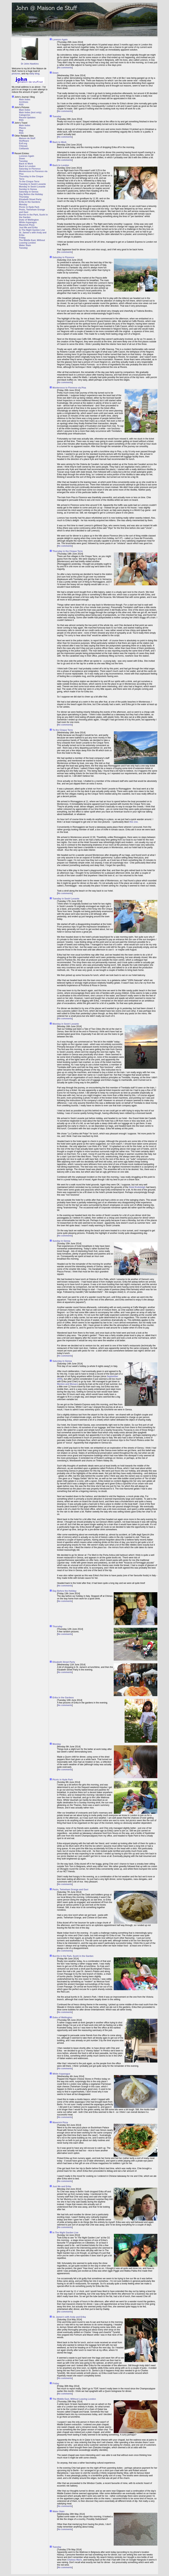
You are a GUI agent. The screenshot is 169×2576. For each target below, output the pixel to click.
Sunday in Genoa (28, 189)
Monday (23, 204)
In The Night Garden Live (32, 230)
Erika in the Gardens (29, 202)
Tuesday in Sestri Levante (32, 184)
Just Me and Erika (28, 227)
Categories (24, 115)
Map (21, 130)
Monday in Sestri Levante (32, 186)
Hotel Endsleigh (137, 1187)
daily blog (34, 73)
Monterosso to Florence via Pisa (69, 387)
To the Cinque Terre (29, 181)
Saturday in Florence (30, 169)
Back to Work (26, 163)
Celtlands (24, 148)
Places (22, 128)
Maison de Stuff (27, 138)
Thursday (24, 197)
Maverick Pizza (27, 225)
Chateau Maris (74, 2560)
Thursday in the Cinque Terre (68, 551)
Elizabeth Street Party (30, 199)
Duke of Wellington (29, 220)
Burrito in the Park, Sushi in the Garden (73, 1956)
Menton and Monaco (67, 1384)
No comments (65, 67)
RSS (21, 104)
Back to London (27, 166)
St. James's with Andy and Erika (69, 2317)
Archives (23, 102)
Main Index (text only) (30, 112)
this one (133, 822)
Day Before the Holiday (31, 194)
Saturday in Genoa (28, 191)
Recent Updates (27, 117)
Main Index (24, 99)
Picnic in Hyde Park (29, 207)
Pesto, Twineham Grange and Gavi (70, 1889)
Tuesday (23, 161)
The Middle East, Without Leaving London (32, 241)
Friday (22, 237)
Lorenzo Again (26, 156)
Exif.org (23, 143)
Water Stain (25, 245)
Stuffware (24, 141)
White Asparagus (28, 222)
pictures (16, 73)
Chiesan (23, 146)
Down (22, 158)
